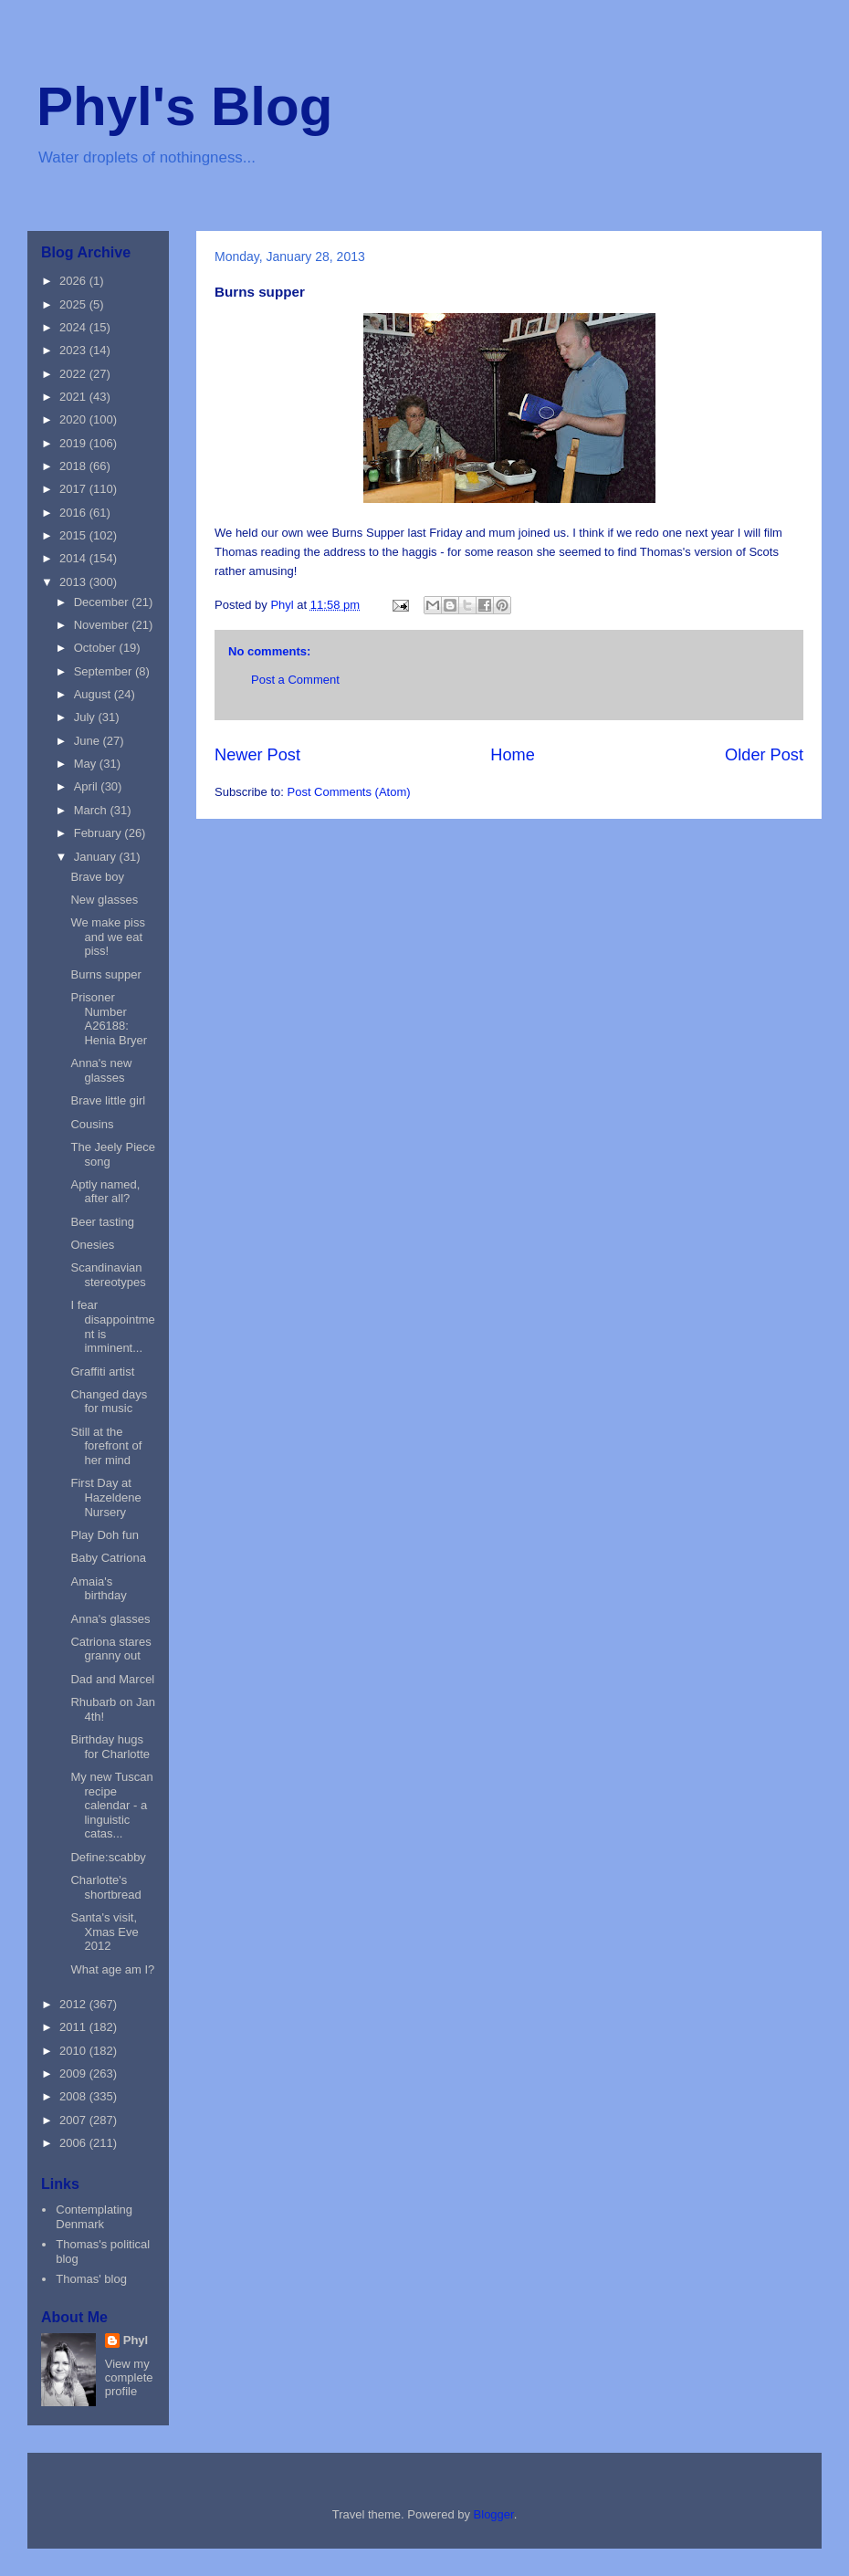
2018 (74, 466)
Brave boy (97, 877)
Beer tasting (101, 1222)
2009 (74, 2073)
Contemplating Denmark (94, 2217)
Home (512, 755)
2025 (74, 304)
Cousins (91, 1124)
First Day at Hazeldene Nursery (105, 1497)
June (88, 741)
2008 (74, 2096)
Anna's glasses (110, 1619)
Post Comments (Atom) (349, 792)
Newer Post (257, 755)
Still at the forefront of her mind (106, 1446)
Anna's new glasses (100, 1070)
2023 (74, 350)
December (103, 602)
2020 (74, 419)
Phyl (135, 2340)
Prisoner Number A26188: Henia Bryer (108, 1018)
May (87, 763)
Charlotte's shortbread (105, 1887)
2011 (74, 2027)
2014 (74, 558)
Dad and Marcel (112, 1679)
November (103, 625)
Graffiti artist (102, 1371)
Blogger (494, 2514)
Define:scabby (107, 1857)
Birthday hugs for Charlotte (110, 1747)
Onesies (92, 1244)
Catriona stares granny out (110, 1649)
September (104, 671)
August (94, 694)
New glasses (104, 899)
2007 (74, 2120)
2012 (74, 2004)
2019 (74, 443)
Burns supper (105, 974)
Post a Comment (295, 679)
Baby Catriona (107, 1558)
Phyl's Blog (184, 106)
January (97, 857)
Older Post (764, 755)
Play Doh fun (104, 1535)
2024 (74, 327)
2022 (74, 374)
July (86, 717)
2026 (74, 281)
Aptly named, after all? (105, 1192)
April (87, 786)
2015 (74, 535)
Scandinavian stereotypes (107, 1275)
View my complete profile (129, 2377)
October (97, 647)
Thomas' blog (91, 2279)
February (99, 833)
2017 (74, 489)
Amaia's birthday (98, 1589)
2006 (74, 2143)
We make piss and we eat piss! (107, 937)
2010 (74, 2051)
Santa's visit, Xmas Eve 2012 (104, 1932)
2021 (74, 396)
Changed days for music (108, 1401)
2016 (74, 512)
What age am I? (112, 1969)
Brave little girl (107, 1100)
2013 (74, 582)
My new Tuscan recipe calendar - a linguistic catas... (111, 1805)
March (92, 810)
